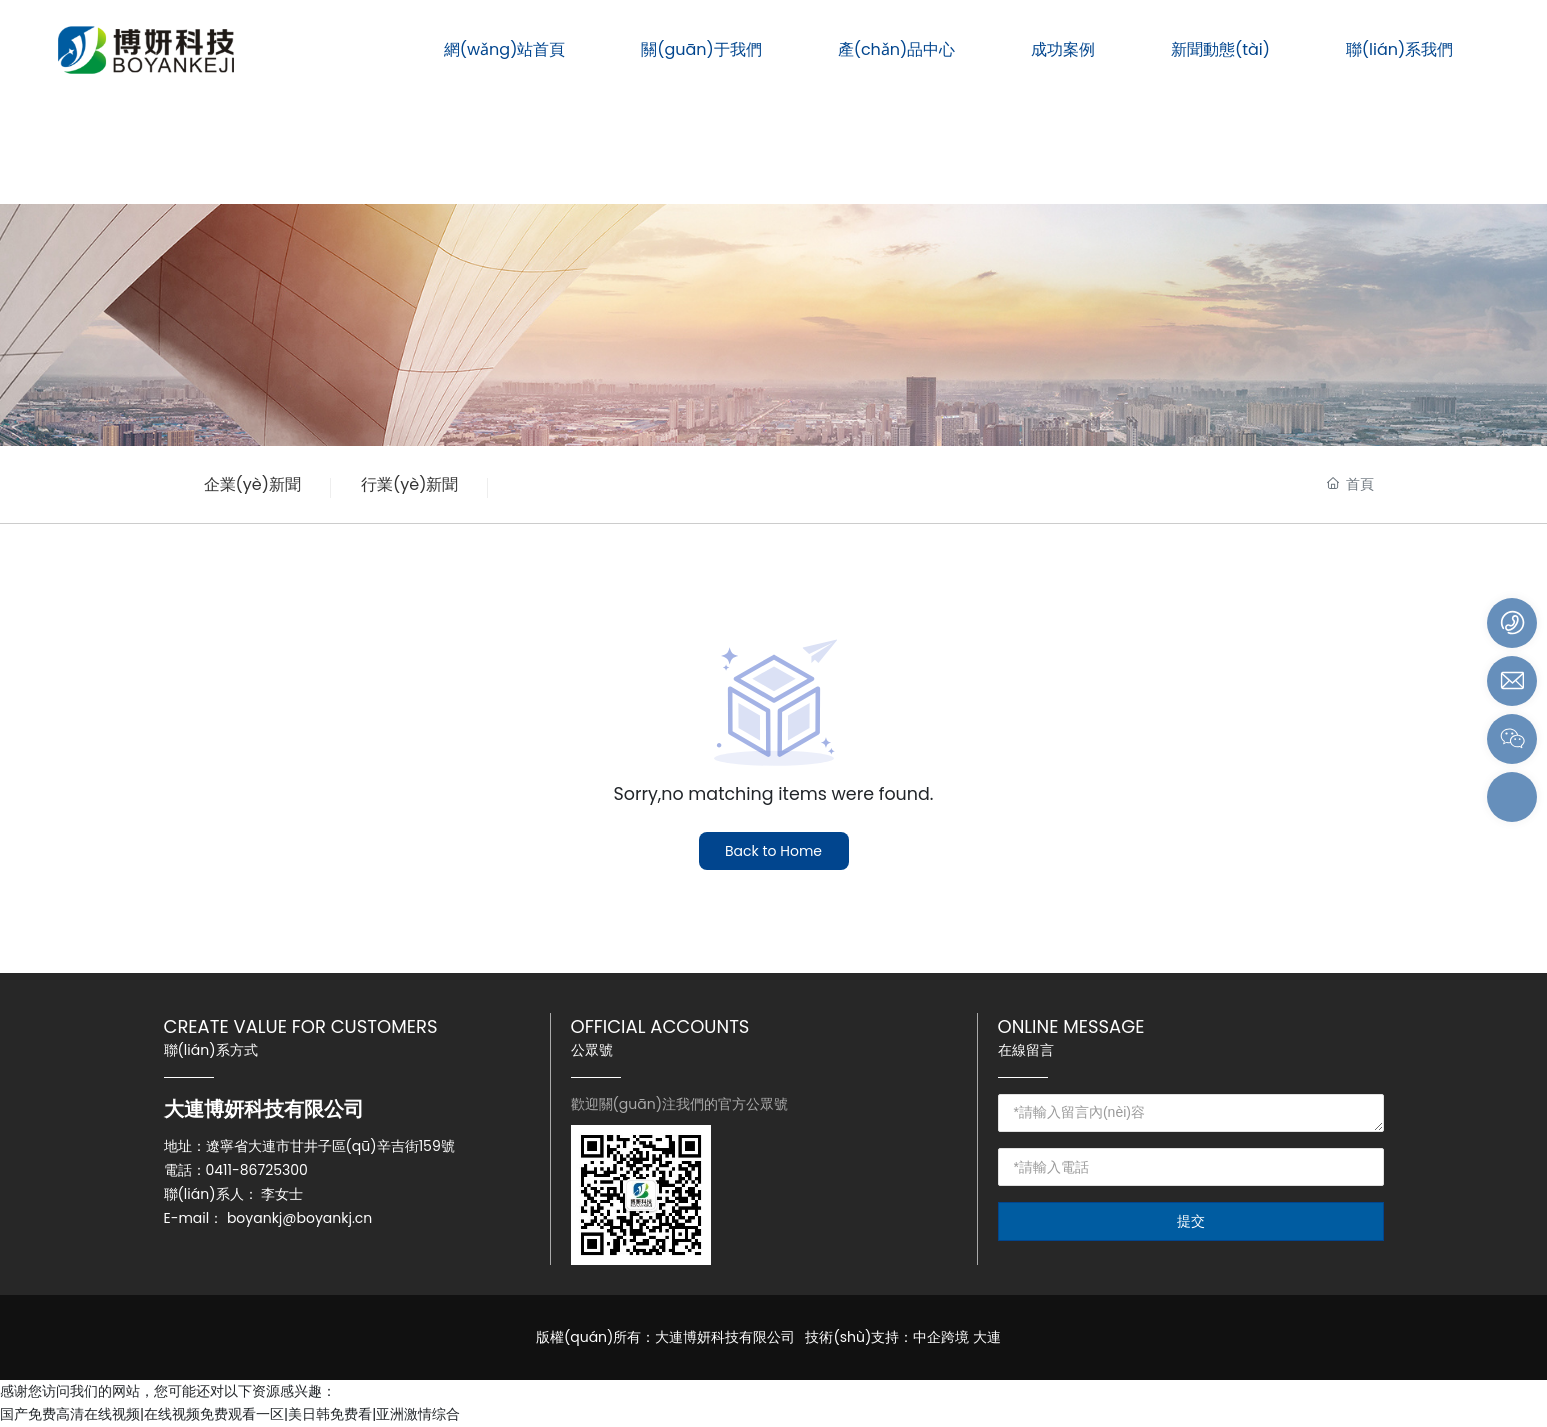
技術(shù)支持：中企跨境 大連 (903, 1337)
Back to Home (773, 851)
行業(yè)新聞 (409, 484)
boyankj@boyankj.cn (299, 1218)
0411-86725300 (257, 1170)
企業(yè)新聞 (252, 484)
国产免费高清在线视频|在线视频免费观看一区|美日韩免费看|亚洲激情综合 (230, 1414)
